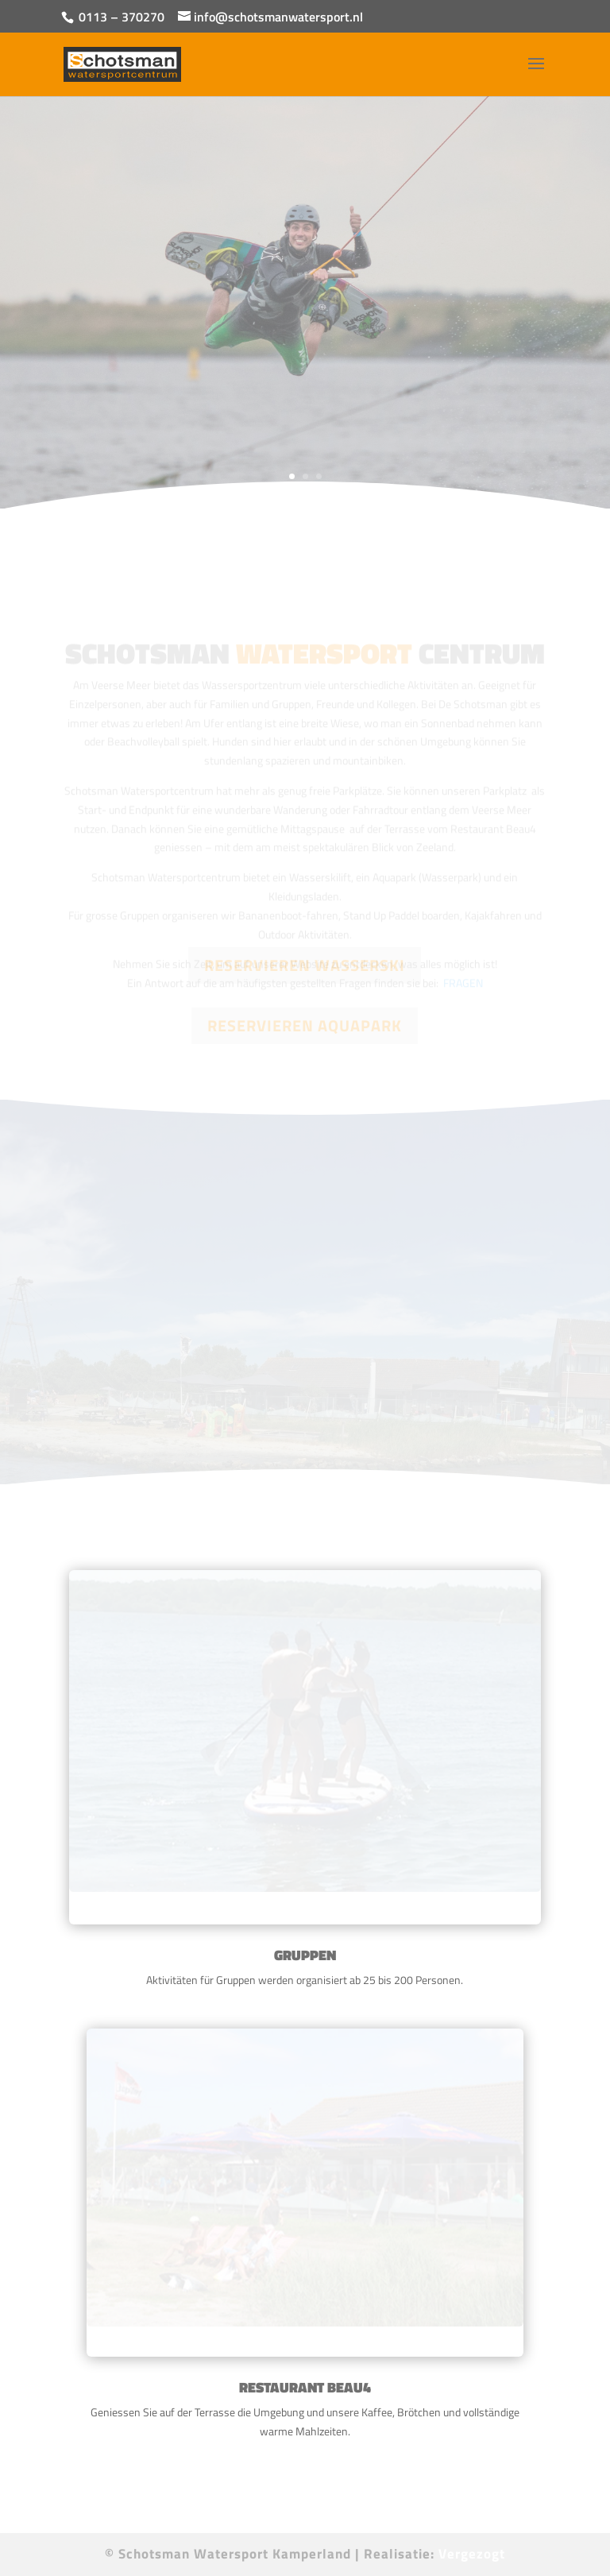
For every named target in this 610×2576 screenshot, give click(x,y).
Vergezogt (471, 2553)
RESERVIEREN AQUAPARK (304, 1025)
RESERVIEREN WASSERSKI (304, 965)
